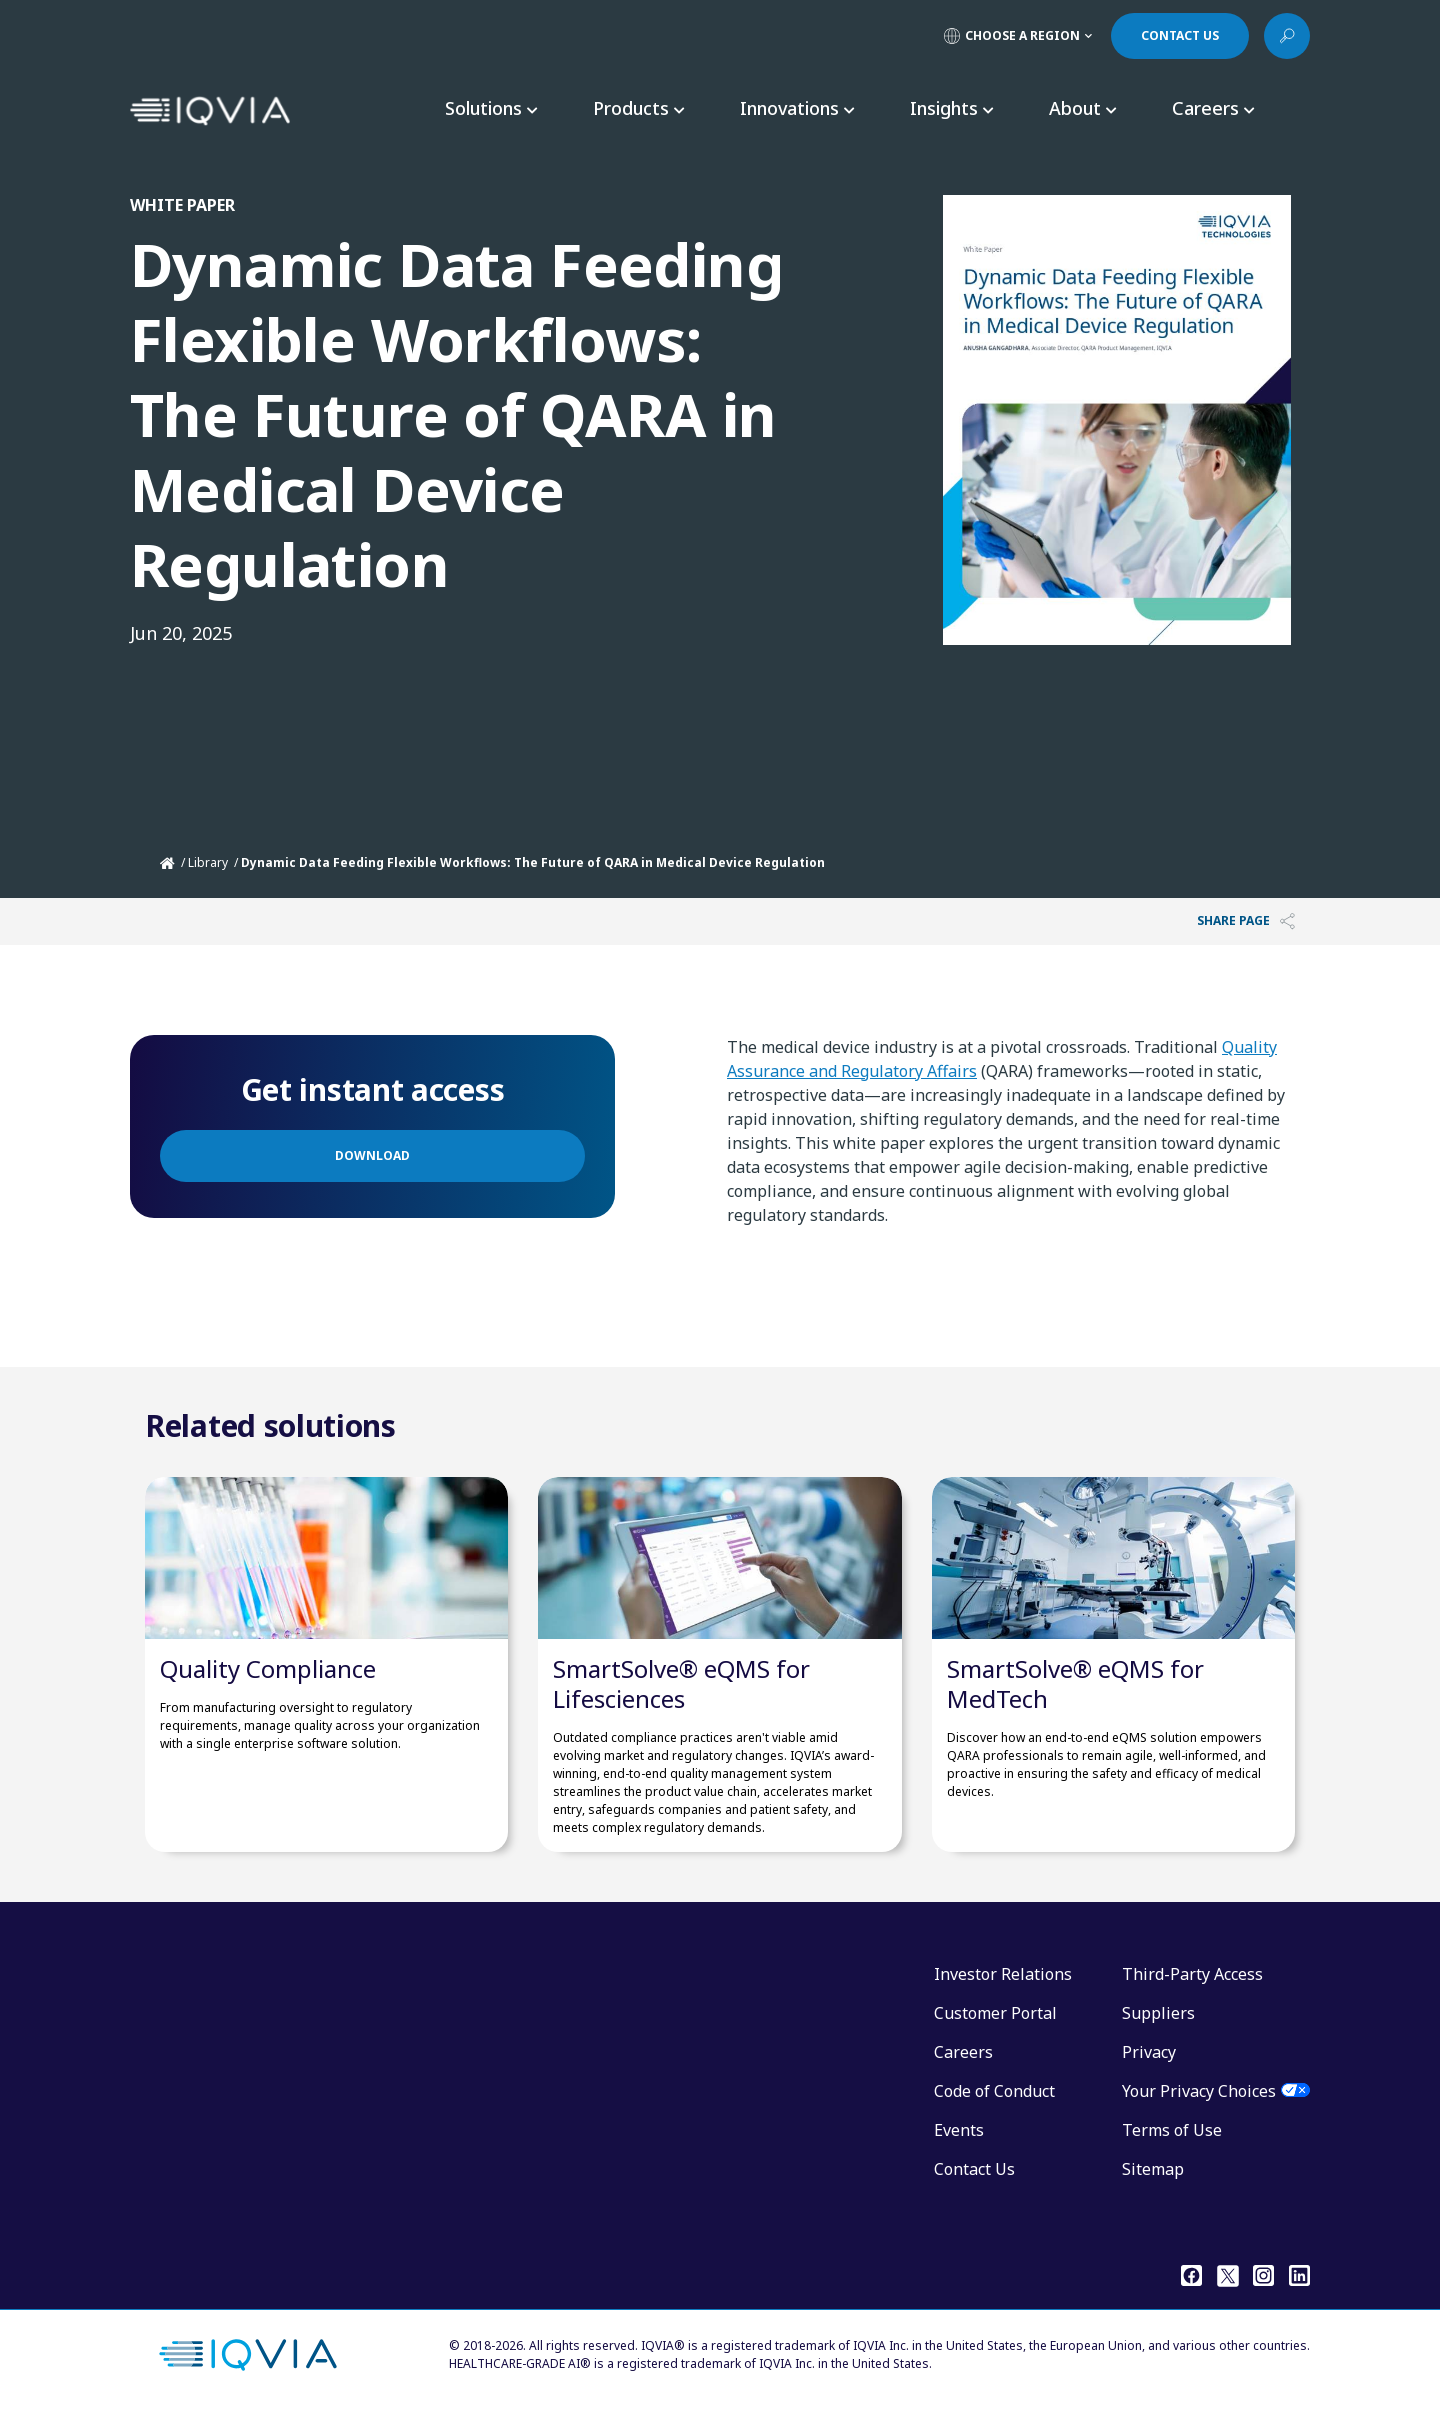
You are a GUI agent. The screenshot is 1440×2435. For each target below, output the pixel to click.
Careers (963, 2072)
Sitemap (1153, 2189)
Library (208, 862)
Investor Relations (1003, 1994)
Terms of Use (1172, 2150)
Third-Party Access (1192, 1994)
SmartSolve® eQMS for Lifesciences (681, 1703)
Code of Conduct (994, 2111)
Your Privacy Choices (1199, 2111)
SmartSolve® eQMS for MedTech (1075, 1703)
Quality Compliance (268, 1688)
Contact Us (974, 2189)
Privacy (1149, 2072)
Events (959, 2150)
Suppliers (1158, 2033)
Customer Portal (995, 2033)
